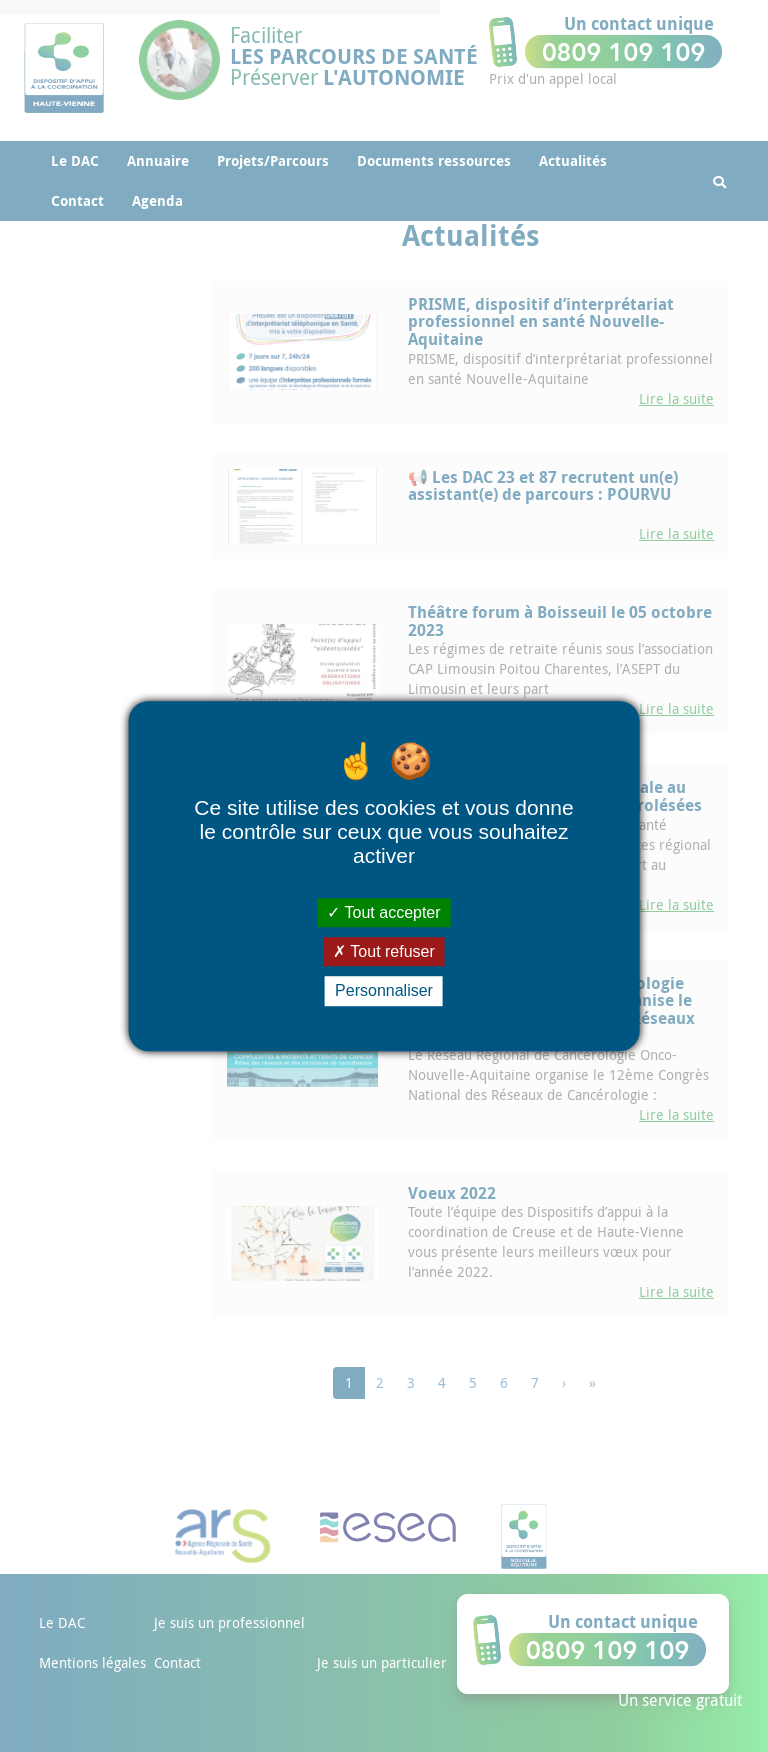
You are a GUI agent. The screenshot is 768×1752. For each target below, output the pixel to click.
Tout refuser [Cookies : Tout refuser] (384, 951)
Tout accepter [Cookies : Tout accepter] (383, 912)
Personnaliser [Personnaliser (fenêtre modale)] (384, 991)
